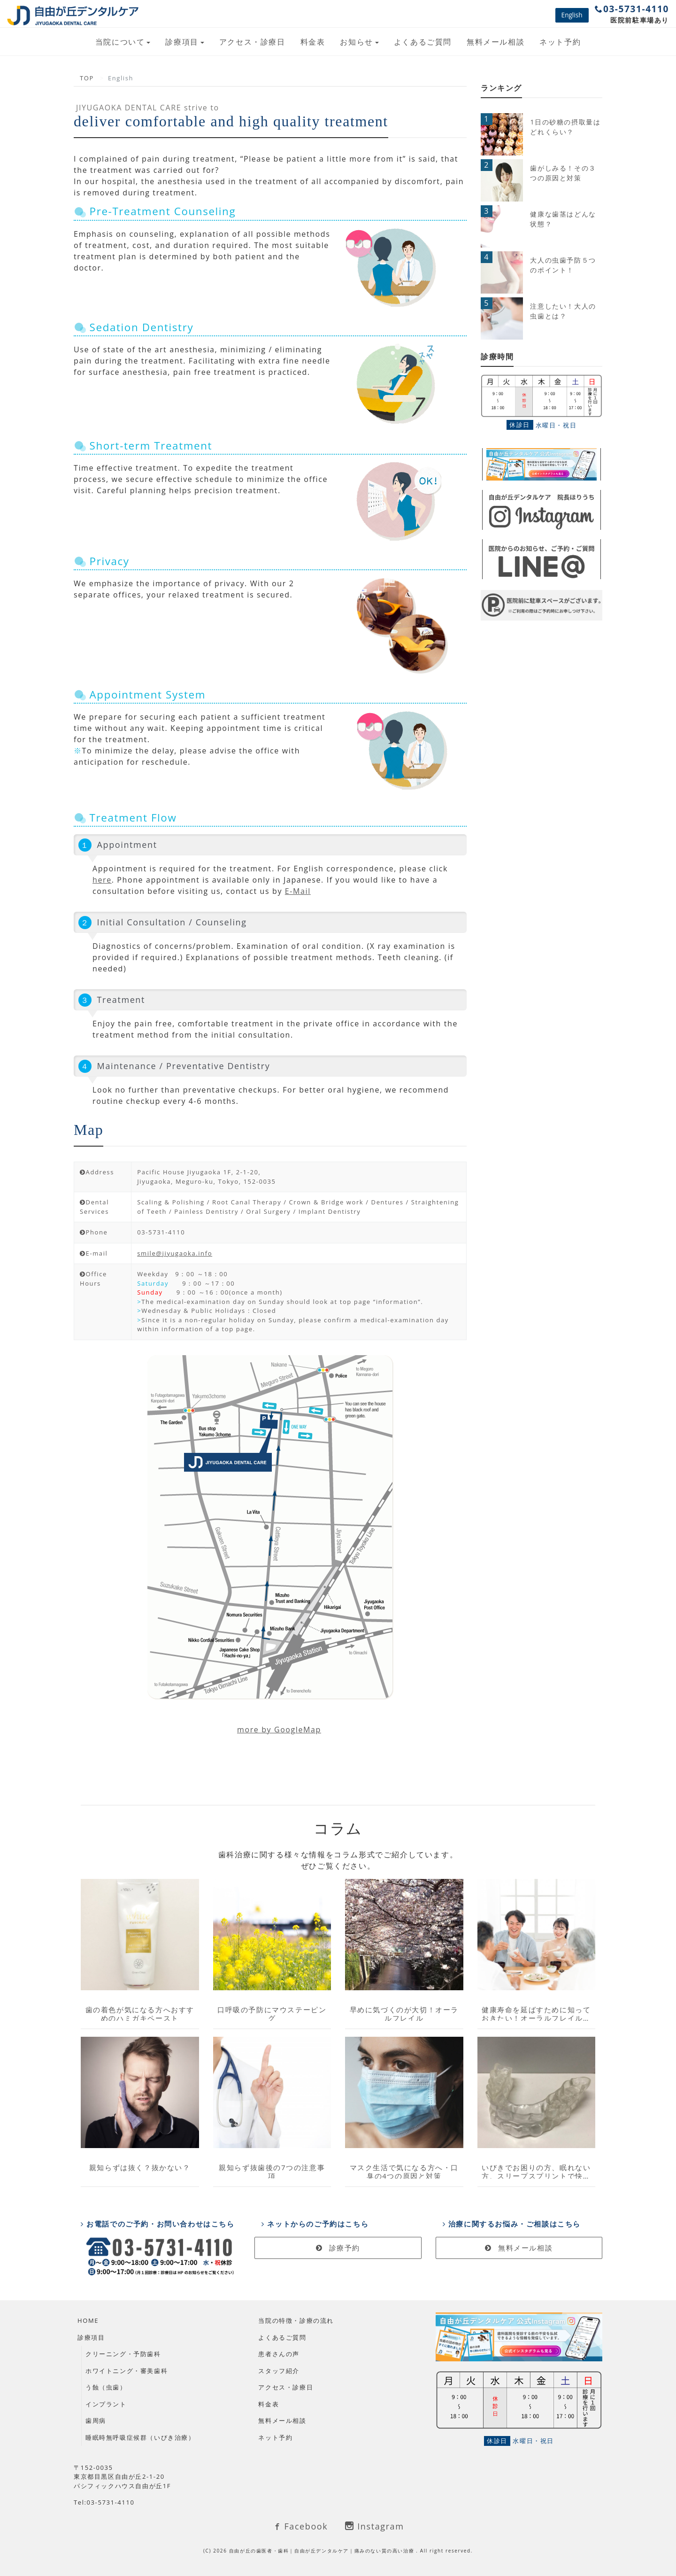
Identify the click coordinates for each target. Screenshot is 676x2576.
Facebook (300, 2526)
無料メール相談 (495, 42)
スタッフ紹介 (279, 2371)
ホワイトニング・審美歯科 (126, 2371)
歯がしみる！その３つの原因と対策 (563, 172)
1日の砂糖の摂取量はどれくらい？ (565, 126)
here (102, 880)
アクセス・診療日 (252, 42)
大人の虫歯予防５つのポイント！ (563, 265)
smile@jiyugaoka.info (174, 1253)
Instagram (374, 2526)
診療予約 (338, 2247)
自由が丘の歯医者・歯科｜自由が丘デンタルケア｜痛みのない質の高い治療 (322, 2550)
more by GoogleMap (279, 1729)
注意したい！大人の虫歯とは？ (563, 311)
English (572, 14)
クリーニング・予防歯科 (123, 2354)
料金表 (312, 42)
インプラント (106, 2404)
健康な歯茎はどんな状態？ (563, 218)
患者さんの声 (279, 2354)
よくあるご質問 (423, 42)
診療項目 (181, 42)
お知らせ (356, 42)
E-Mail (298, 891)
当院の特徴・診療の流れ (296, 2320)
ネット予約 (560, 42)
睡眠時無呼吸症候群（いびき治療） (140, 2437)
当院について (120, 42)
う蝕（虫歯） (106, 2387)
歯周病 (95, 2420)
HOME (88, 2320)
